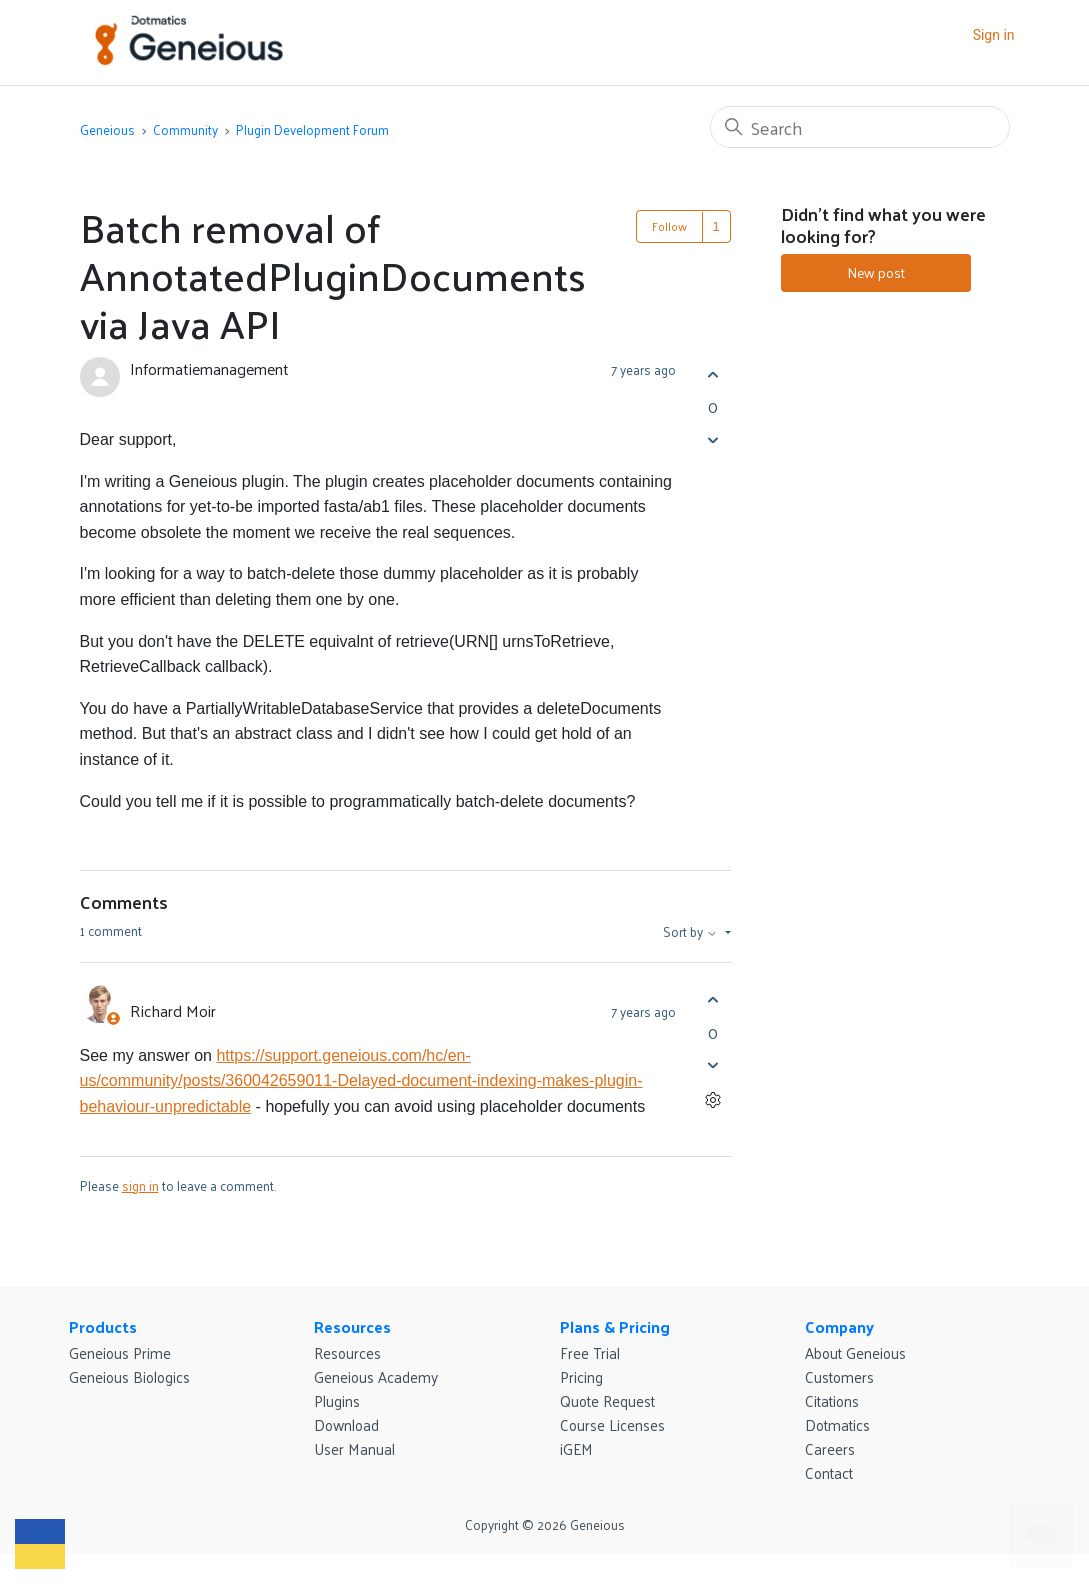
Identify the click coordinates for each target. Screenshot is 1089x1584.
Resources (352, 1326)
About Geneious (855, 1352)
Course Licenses (612, 1424)
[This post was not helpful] (713, 439)
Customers (839, 1376)
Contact (829, 1472)
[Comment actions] (713, 1100)
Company (839, 1326)
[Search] (860, 127)
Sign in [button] (994, 35)
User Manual (354, 1448)
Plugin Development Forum (312, 129)
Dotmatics (837, 1424)
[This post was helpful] (713, 374)
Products (103, 1326)
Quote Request (607, 1400)
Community (185, 129)
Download (346, 1424)
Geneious (107, 129)
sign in (140, 1185)
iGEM (576, 1448)
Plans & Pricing (615, 1326)
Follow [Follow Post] (669, 226)
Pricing (581, 1376)
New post (876, 272)
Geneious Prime (120, 1352)
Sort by (692, 932)
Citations (832, 1400)
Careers (830, 1448)
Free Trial (590, 1352)
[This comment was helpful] (713, 1000)
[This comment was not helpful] (713, 1065)
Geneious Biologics (129, 1376)
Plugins (337, 1400)
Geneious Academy (376, 1376)
